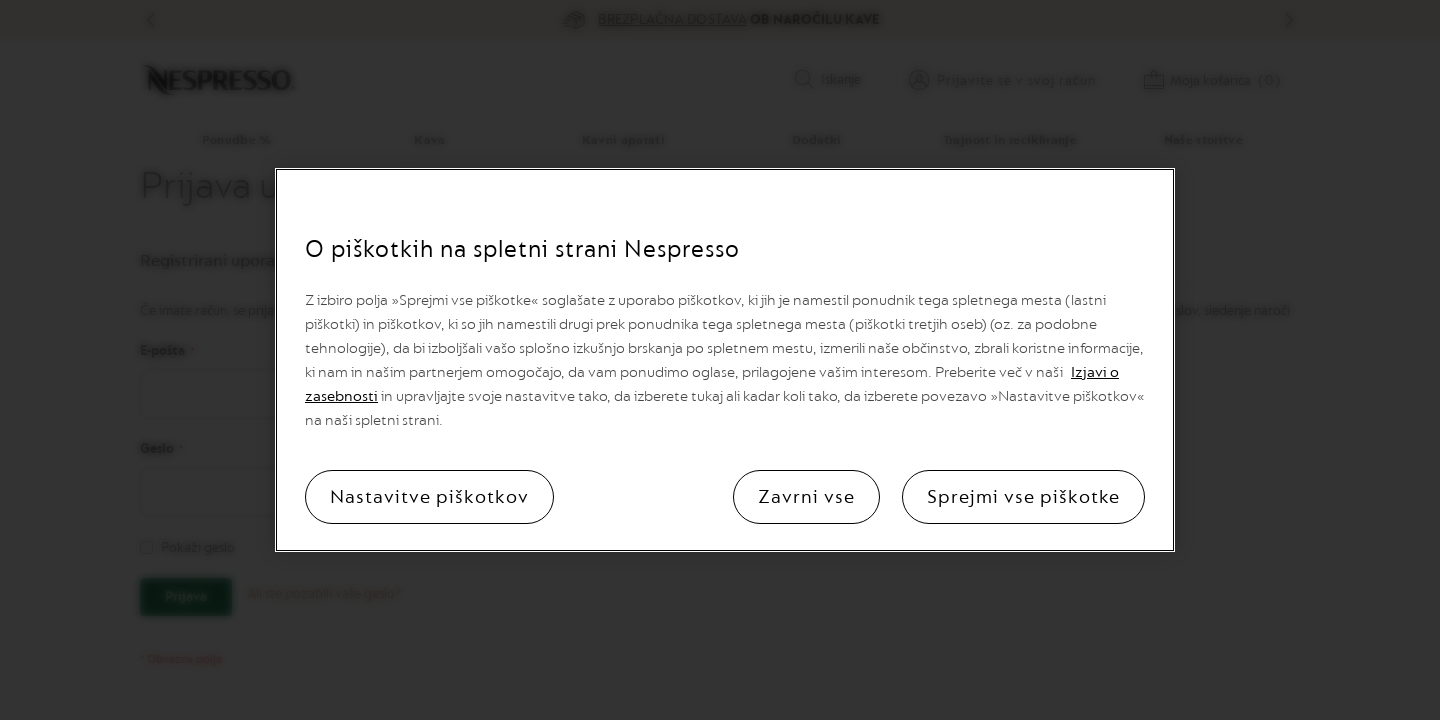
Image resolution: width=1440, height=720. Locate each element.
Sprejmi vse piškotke (1023, 497)
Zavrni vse (806, 497)
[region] (725, 360)
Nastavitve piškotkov (429, 497)
